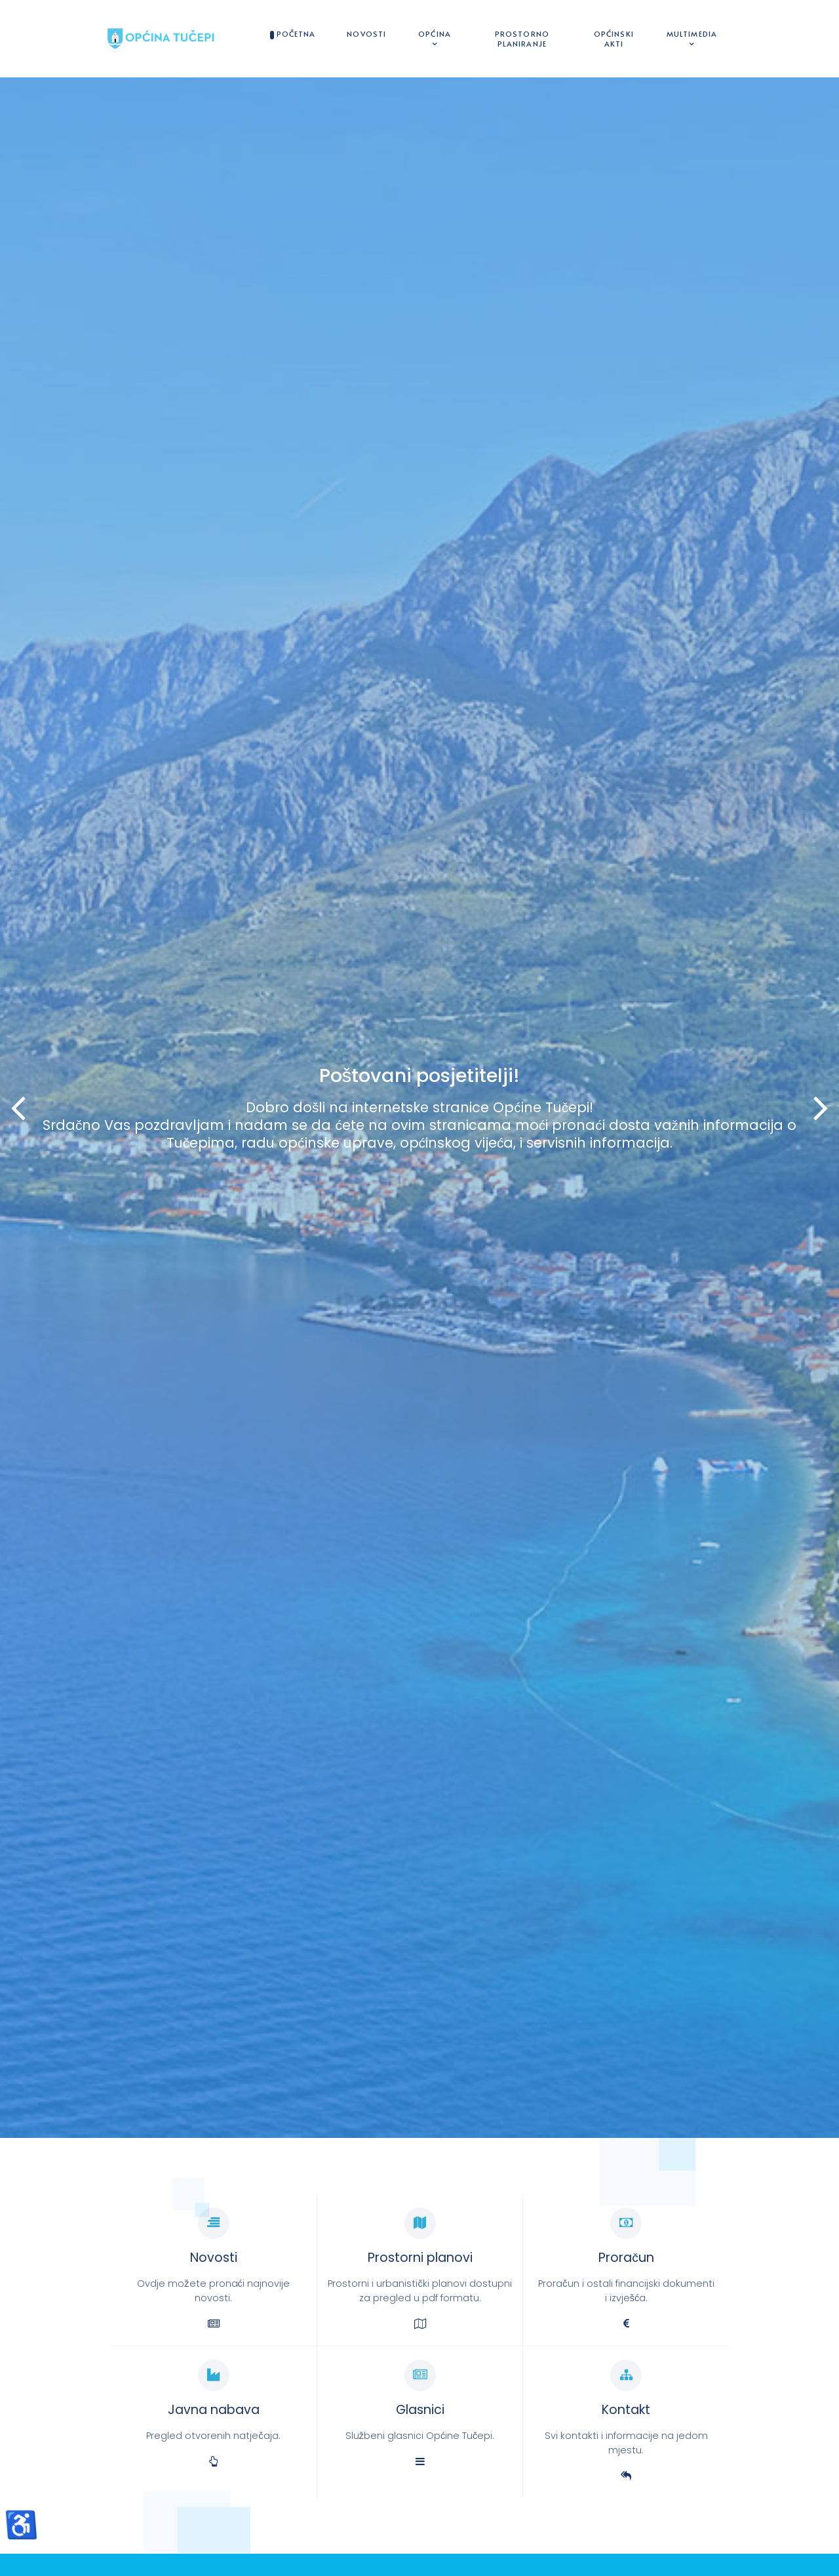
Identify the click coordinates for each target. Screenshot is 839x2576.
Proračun (626, 2257)
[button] (821, 1107)
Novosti (213, 2257)
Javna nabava (214, 2410)
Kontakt (626, 2410)
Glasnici (420, 2410)
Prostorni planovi (420, 2257)
